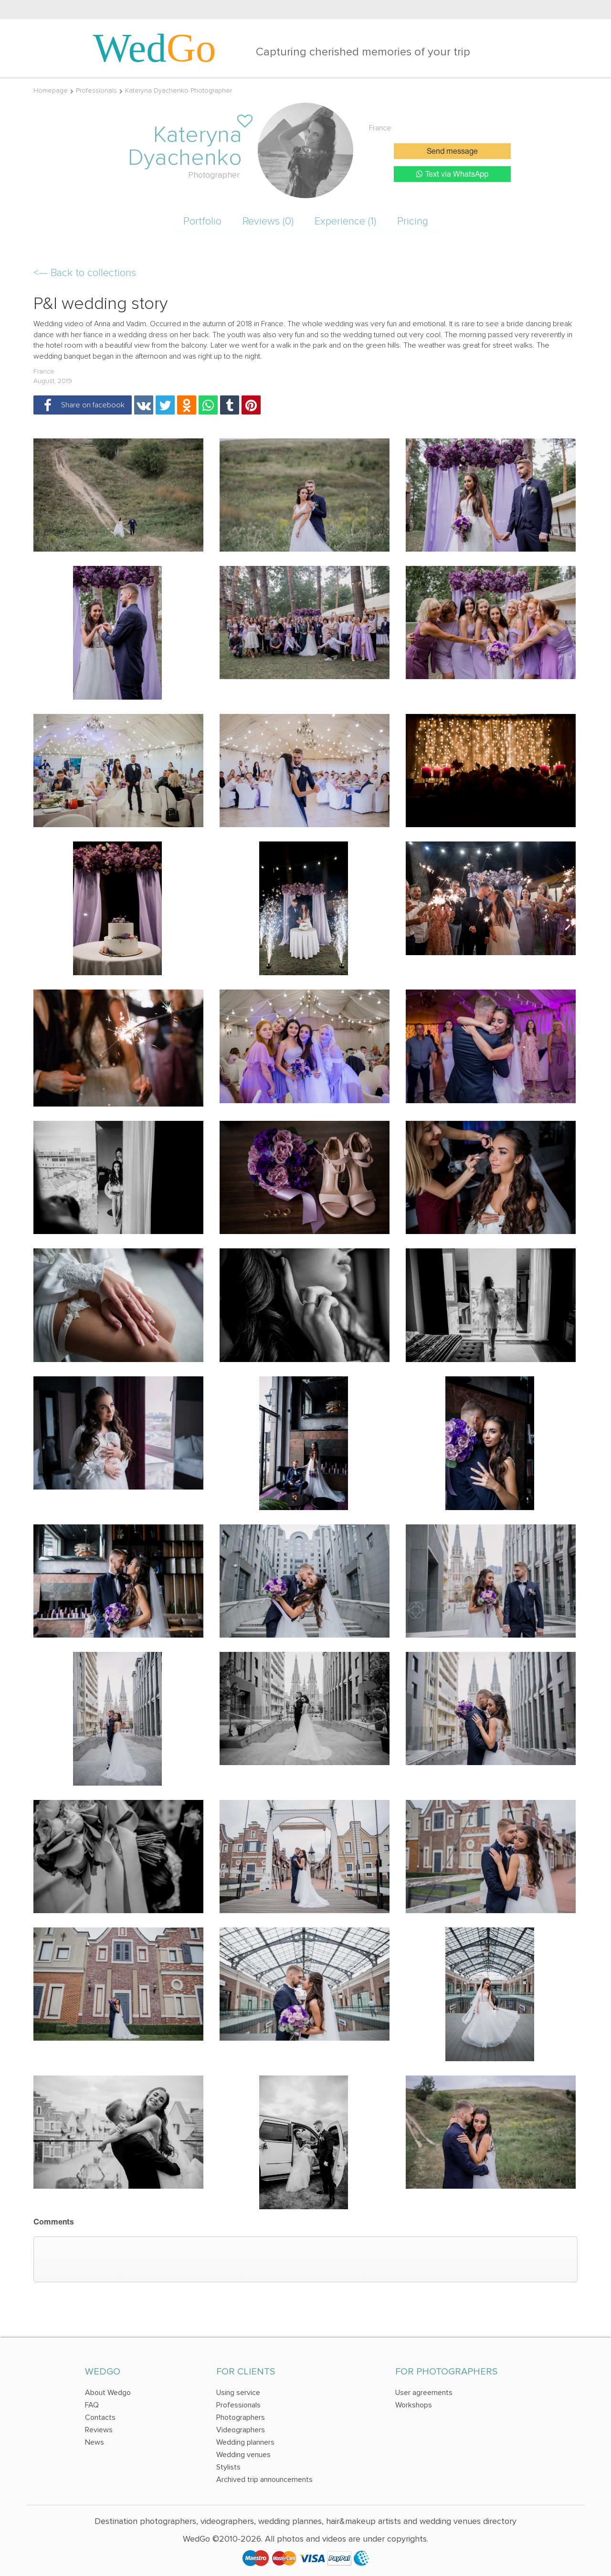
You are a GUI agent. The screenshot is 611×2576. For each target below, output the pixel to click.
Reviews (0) (268, 221)
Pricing (412, 221)
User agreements (424, 2392)
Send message (452, 152)
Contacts (100, 2417)
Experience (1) (345, 221)
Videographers (240, 2430)
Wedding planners (245, 2442)
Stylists (228, 2467)
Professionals (96, 90)
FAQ (92, 2405)
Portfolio (202, 221)
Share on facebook (81, 405)
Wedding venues (243, 2454)
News (94, 2442)
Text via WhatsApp (452, 174)
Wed (154, 47)
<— (84, 272)
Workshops (413, 2405)
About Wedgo (108, 2392)
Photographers (240, 2417)
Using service (238, 2392)
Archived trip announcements (264, 2479)
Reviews (99, 2430)
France (380, 128)
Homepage (50, 90)
